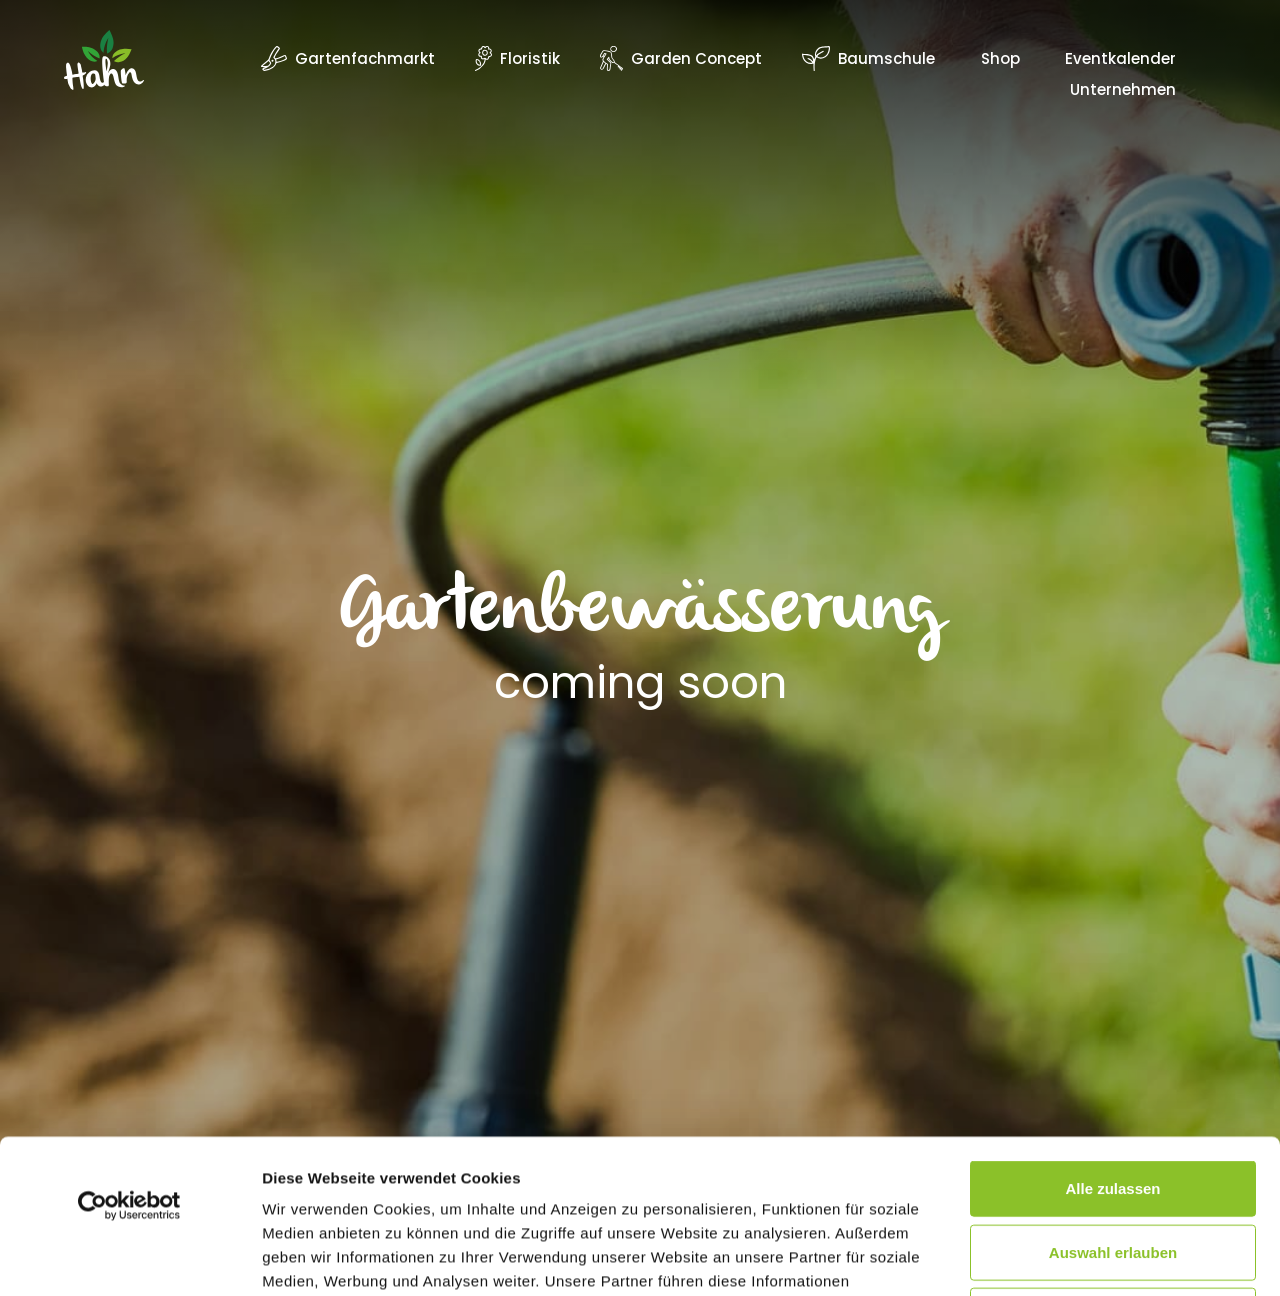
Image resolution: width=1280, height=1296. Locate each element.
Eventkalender (1120, 60)
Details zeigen (1063, 1256)
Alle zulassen (1112, 1034)
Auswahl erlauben (1113, 1098)
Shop (1000, 60)
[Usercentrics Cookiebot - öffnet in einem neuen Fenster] (129, 1052)
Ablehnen (1113, 1161)
